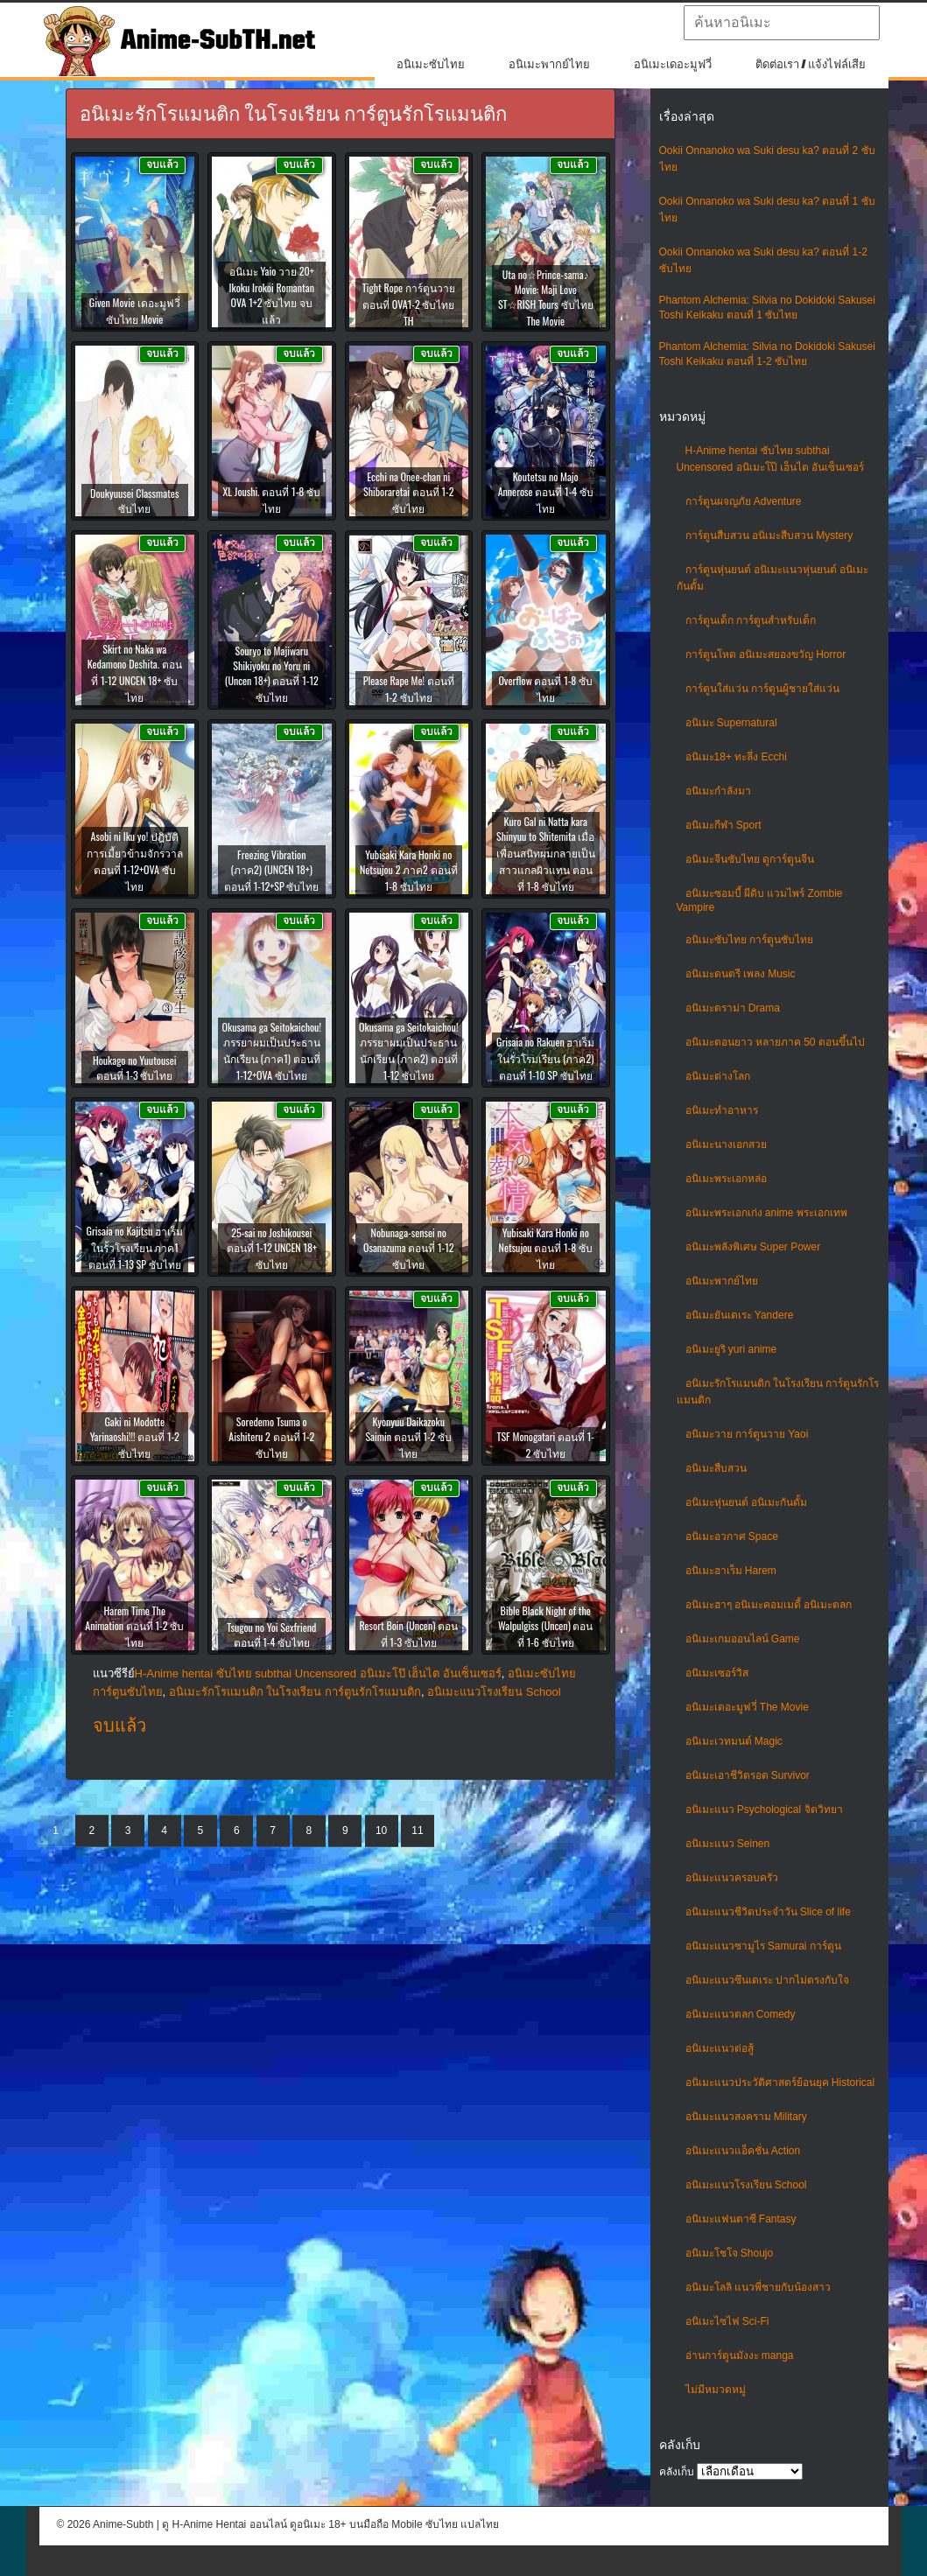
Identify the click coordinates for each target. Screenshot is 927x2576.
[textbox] (782, 22)
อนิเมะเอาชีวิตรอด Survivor (747, 1775)
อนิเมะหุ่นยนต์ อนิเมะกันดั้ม (746, 1502)
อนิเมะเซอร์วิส (716, 1673)
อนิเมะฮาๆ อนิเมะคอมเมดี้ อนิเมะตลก (769, 1605)
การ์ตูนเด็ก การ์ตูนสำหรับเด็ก (750, 620)
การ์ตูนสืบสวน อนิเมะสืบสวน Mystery (769, 535)
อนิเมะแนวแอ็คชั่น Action (743, 2151)
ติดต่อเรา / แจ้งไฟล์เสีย (811, 64)
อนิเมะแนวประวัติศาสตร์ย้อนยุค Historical (780, 2082)
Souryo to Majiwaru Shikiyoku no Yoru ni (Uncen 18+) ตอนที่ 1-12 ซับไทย (272, 673)
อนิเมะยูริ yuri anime (731, 1349)
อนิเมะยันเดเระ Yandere (739, 1315)
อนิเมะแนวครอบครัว (731, 1878)
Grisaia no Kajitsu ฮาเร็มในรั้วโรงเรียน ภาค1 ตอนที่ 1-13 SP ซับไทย (135, 1247)
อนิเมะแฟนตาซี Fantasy (741, 2219)
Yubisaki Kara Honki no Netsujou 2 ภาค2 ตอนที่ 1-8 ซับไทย (409, 870)
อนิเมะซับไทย (431, 64)
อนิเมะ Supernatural (731, 723)
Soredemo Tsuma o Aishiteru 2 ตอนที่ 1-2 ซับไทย (271, 1437)
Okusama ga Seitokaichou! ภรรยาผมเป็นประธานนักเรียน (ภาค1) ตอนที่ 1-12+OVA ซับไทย (271, 1050)
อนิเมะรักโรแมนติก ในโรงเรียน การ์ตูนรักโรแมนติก (295, 1691)
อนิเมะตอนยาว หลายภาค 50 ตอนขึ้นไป (775, 1042)
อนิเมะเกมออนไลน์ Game (742, 1639)
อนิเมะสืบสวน (716, 1468)
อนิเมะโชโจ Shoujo (729, 2253)
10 (381, 1830)
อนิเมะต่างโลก (717, 1076)
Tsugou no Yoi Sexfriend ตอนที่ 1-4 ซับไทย (271, 1634)
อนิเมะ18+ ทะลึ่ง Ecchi (736, 757)
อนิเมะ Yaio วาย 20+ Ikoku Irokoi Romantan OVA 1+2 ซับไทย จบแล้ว (271, 294)
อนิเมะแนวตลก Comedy (740, 2014)
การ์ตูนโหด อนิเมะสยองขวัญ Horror (765, 654)
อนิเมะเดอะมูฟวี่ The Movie (747, 1707)
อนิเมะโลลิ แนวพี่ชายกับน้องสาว (758, 2287)
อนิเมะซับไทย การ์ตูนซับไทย (749, 940)
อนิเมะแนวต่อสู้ (719, 2048)
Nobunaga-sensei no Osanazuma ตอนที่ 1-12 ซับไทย (408, 1248)
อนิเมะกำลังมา (718, 791)
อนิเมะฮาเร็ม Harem (730, 1570)
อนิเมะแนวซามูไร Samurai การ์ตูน (763, 1946)
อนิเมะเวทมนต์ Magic (734, 1741)
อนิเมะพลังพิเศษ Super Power (753, 1247)
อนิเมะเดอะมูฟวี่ (673, 64)
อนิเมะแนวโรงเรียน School (746, 2185)
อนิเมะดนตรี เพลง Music (740, 974)
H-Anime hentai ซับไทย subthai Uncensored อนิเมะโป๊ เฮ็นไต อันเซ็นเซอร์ (318, 1673)
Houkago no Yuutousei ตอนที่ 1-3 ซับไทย (135, 1067)
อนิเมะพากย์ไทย (549, 64)
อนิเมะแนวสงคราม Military (746, 2116)
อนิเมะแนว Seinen (727, 1844)
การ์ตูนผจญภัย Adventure (743, 501)
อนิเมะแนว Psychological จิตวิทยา (764, 1809)
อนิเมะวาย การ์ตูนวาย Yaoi (747, 1434)
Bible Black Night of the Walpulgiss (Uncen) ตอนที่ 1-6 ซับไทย (545, 1626)
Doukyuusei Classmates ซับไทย (134, 500)
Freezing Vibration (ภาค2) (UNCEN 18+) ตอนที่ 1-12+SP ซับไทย (271, 870)
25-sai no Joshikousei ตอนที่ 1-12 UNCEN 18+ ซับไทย (272, 1248)
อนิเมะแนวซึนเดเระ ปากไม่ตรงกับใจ (767, 1980)
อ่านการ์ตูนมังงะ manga (739, 2355)
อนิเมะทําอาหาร (721, 1110)
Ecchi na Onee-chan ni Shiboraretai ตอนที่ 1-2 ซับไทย (408, 492)
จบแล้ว (119, 1725)
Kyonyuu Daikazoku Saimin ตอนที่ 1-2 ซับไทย (408, 1437)
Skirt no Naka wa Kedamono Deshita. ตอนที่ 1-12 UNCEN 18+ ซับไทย (135, 672)
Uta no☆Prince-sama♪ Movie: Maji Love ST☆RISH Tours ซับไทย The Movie (545, 297)
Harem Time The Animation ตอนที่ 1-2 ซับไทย (134, 1626)
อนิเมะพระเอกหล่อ (726, 1178)
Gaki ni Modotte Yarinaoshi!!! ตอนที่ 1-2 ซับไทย (134, 1437)
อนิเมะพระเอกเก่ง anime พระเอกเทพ (766, 1213)
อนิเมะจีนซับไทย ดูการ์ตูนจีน (749, 859)
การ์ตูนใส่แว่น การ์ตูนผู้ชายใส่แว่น (762, 688)
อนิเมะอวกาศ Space (731, 1536)
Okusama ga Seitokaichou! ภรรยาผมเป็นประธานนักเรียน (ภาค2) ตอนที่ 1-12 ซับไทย (408, 1050)
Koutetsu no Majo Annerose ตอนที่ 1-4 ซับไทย (545, 492)
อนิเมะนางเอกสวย (726, 1144)
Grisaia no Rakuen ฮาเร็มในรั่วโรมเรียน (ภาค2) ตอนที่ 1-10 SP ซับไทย (545, 1058)
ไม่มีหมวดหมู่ (715, 2390)
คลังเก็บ (676, 2472)
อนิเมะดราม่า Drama (732, 1008)
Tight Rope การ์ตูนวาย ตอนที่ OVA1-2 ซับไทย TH (408, 304)
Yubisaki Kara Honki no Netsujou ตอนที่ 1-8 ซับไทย (546, 1248)
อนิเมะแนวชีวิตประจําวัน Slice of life (768, 1912)
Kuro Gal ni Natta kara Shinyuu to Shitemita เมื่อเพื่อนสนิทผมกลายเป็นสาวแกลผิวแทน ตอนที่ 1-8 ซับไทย (545, 853)
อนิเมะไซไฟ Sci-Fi (727, 2321)
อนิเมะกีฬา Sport (723, 825)
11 (417, 1830)
